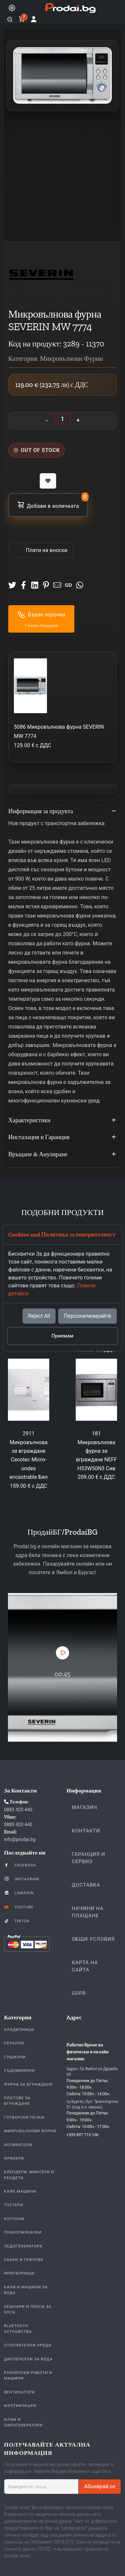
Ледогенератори (23, 2246)
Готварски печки (24, 2117)
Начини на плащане (88, 1912)
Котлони (14, 2218)
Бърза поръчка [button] (41, 615)
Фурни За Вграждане (28, 2084)
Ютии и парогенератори (23, 2422)
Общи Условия (93, 1939)
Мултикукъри (20, 2405)
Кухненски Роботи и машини (28, 2375)
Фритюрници (19, 2273)
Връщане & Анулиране (62, 1154)
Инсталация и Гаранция (62, 1137)
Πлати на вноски (45, 550)
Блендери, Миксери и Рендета (29, 2175)
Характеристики (62, 1120)
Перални (14, 2043)
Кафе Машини (20, 2191)
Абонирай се (99, 2486)
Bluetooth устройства (18, 2328)
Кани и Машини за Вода (26, 2290)
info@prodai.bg (19, 1839)
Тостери (13, 2205)
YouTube (18, 1906)
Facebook (20, 1864)
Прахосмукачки (23, 2232)
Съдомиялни (19, 2070)
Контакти (86, 1831)
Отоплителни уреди (27, 2345)
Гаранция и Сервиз (88, 1857)
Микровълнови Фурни (30, 2131)
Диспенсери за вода (28, 2359)
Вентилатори (19, 2392)
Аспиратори (18, 2144)
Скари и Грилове (23, 2259)
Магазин (84, 1807)
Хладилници (19, 2029)
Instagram (21, 1878)
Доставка (86, 1885)
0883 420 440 (18, 1809)
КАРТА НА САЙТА (85, 1966)
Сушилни (15, 2057)
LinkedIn (19, 1892)
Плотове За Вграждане (17, 2101)
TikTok (16, 1920)
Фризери (14, 2158)
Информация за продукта (62, 811)
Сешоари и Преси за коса (27, 2309)
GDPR (79, 1993)
